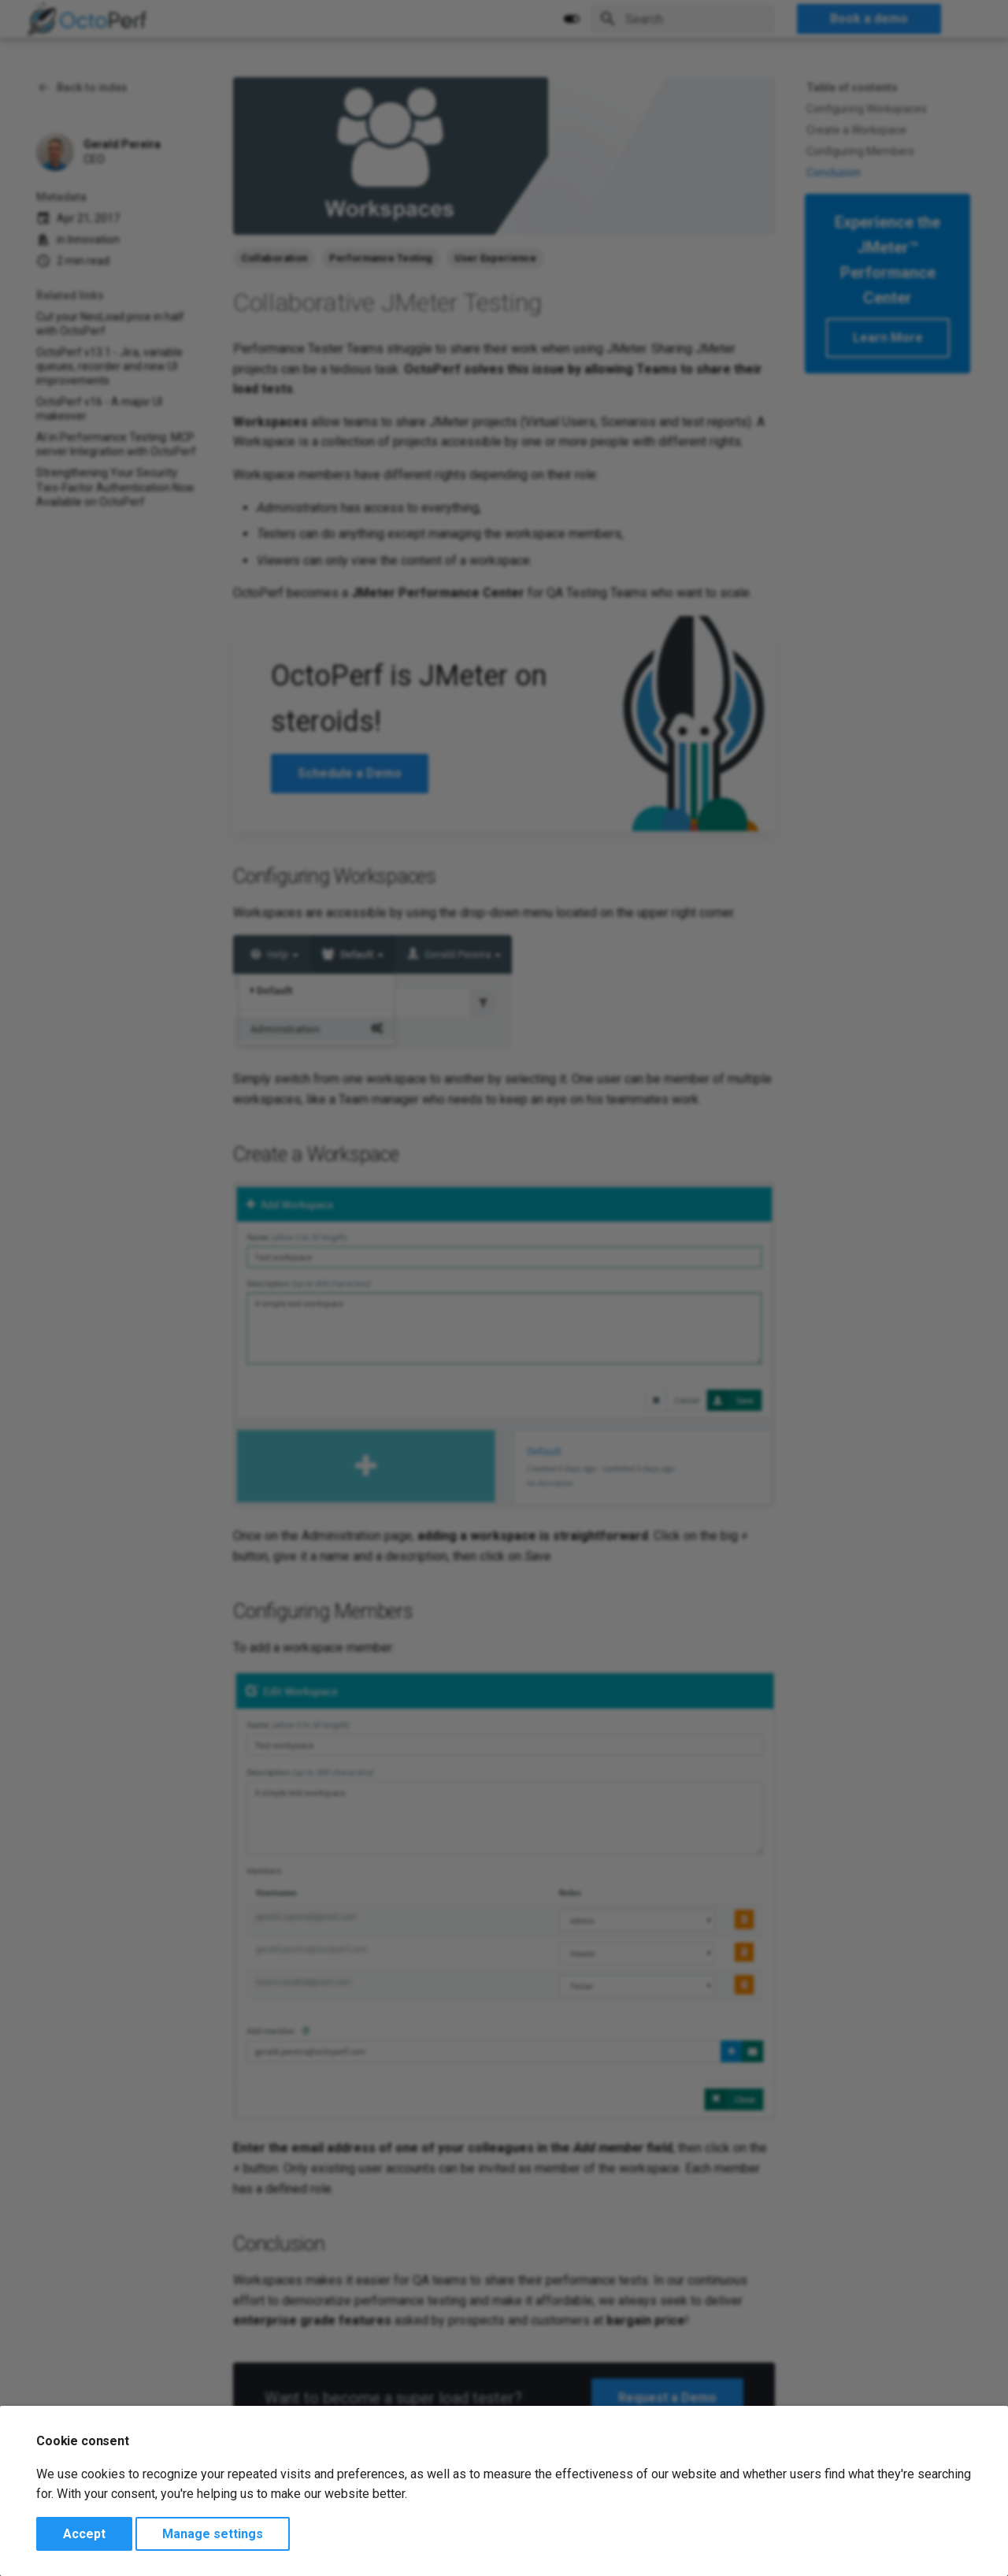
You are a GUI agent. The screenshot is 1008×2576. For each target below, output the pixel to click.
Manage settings (212, 2533)
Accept (84, 2533)
